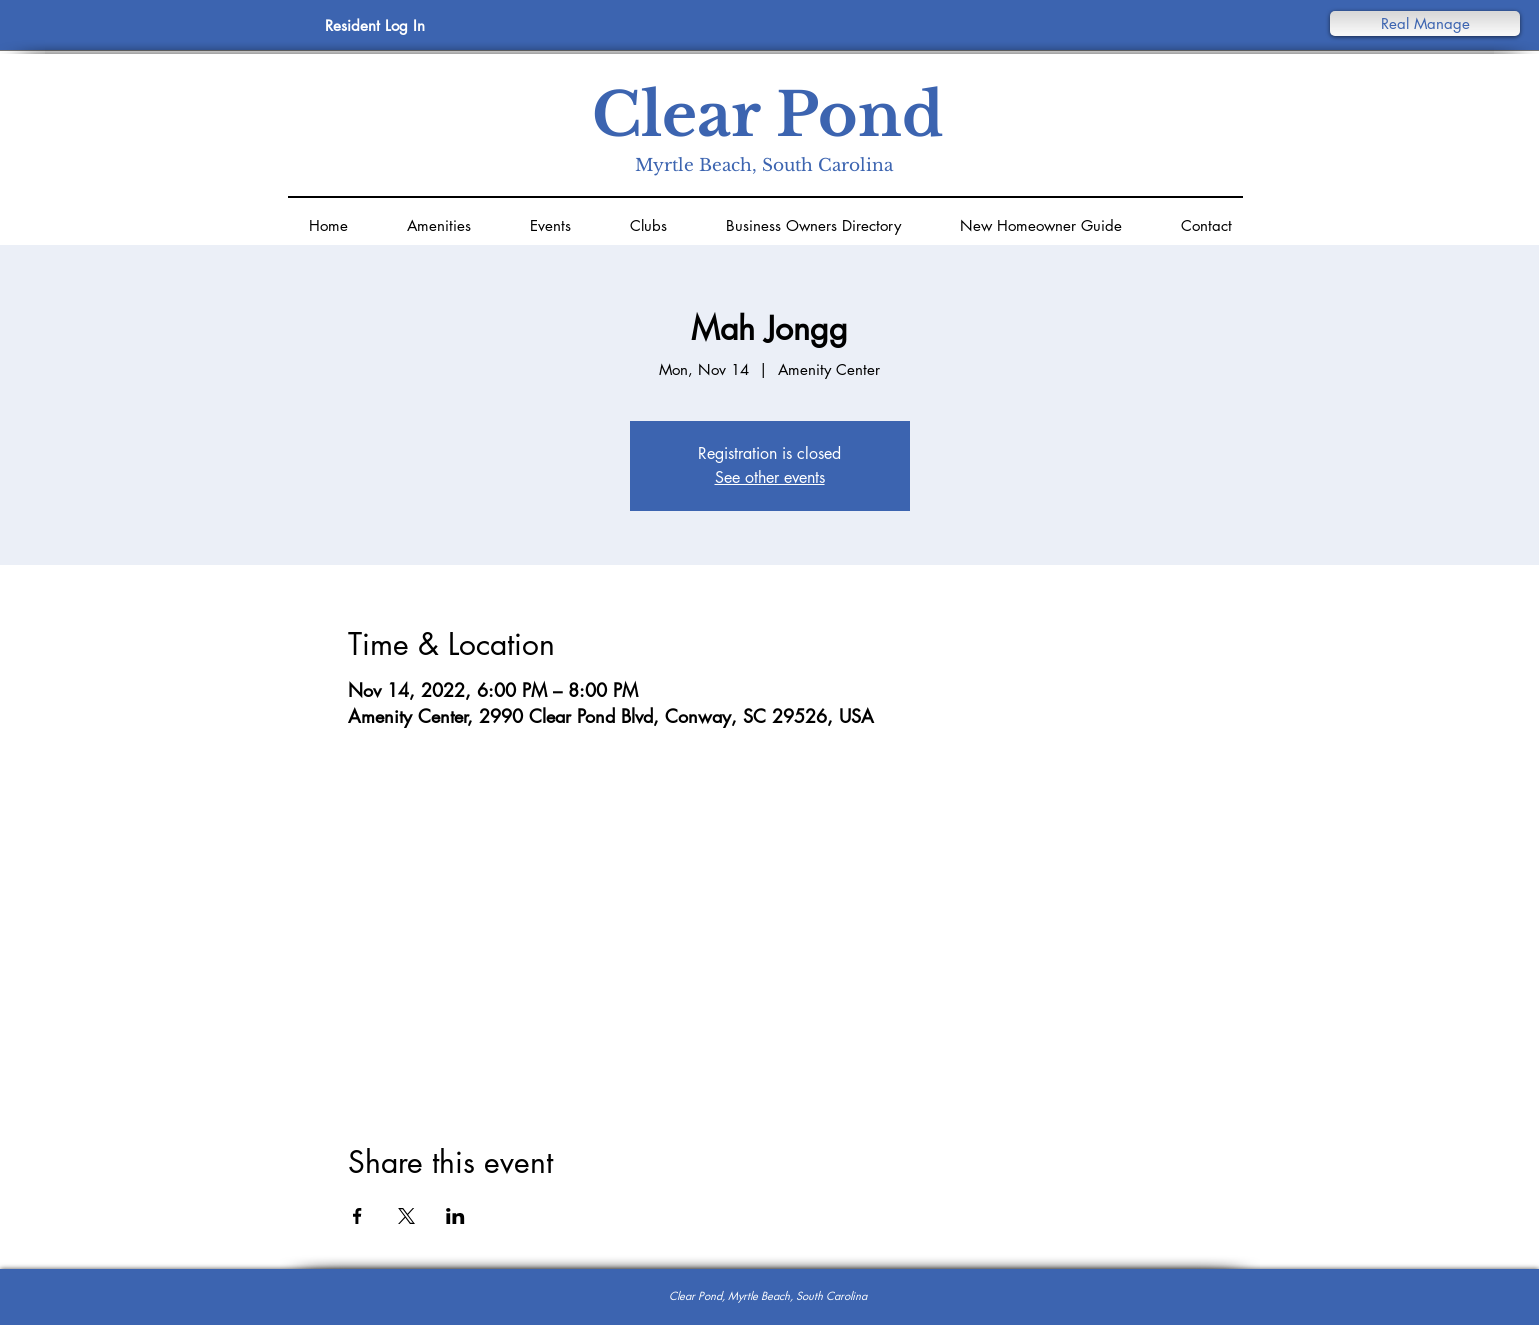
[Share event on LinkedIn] (455, 1216)
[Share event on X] (406, 1216)
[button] (1425, 23)
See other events (770, 477)
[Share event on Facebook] (357, 1216)
